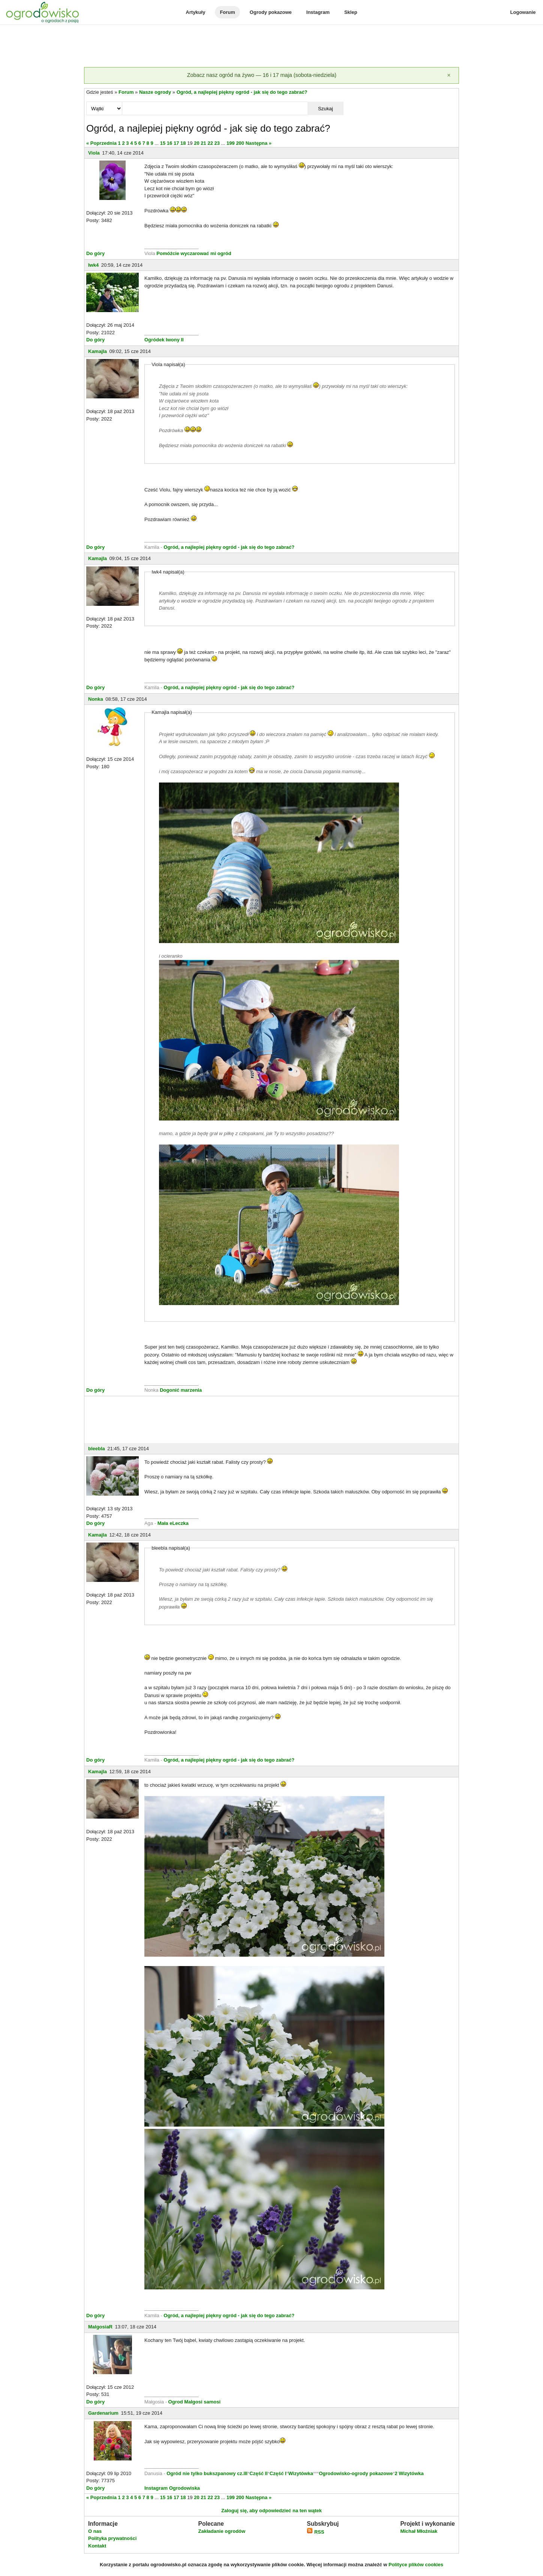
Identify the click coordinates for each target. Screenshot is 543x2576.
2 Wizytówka (408, 2473)
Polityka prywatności (112, 2538)
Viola (94, 153)
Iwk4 (93, 265)
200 (240, 143)
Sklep (350, 12)
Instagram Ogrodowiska (172, 2488)
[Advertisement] (271, 46)
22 (210, 143)
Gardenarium (103, 2413)
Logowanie (523, 12)
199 (230, 143)
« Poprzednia (101, 143)
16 (169, 143)
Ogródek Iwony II (164, 339)
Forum (227, 12)
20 (196, 143)
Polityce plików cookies (415, 2564)
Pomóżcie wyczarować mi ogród (193, 253)
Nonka (95, 699)
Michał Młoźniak (418, 2531)
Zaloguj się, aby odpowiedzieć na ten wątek (271, 2510)
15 (162, 143)
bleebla (96, 1448)
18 (183, 143)
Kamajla (97, 351)
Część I (278, 2473)
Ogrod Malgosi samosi (194, 2402)
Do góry (95, 253)
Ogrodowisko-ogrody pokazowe (356, 2473)
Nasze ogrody (155, 92)
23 (217, 143)
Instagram (318, 12)
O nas (95, 2531)
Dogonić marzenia (181, 1390)
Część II (258, 2473)
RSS (315, 2532)
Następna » (259, 143)
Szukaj (325, 108)
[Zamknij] (449, 75)
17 (176, 143)
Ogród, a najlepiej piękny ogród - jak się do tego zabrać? (242, 92)
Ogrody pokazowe (271, 12)
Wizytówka (300, 2473)
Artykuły (195, 12)
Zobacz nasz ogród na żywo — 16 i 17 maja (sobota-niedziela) (261, 75)
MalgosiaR (100, 2327)
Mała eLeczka (173, 1523)
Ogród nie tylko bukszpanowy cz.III (207, 2473)
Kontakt (97, 2546)
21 (203, 143)
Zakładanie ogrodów (221, 2531)
